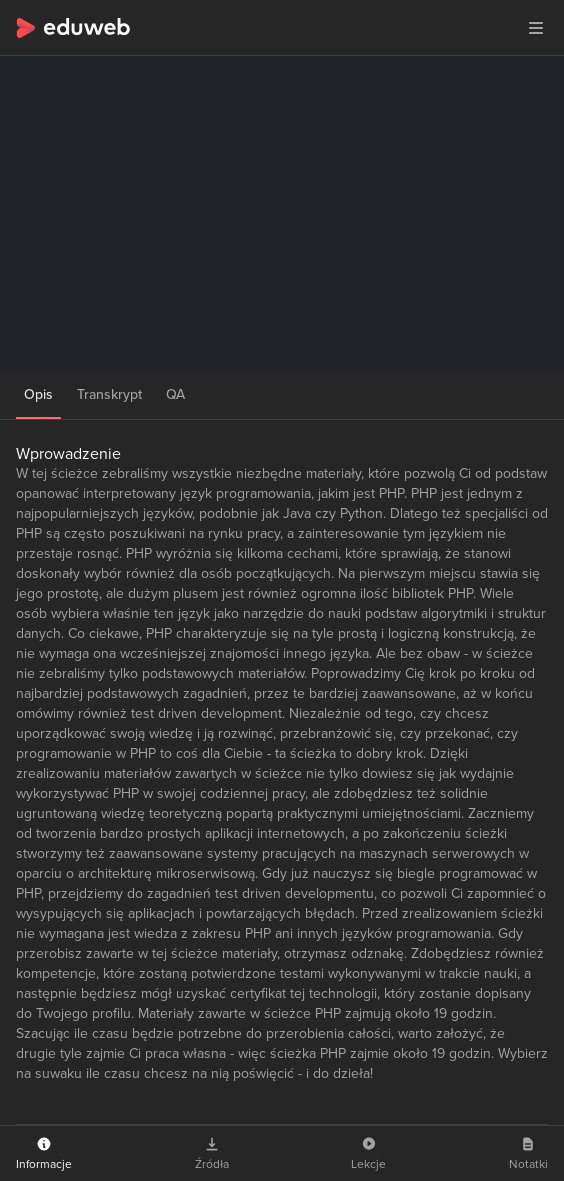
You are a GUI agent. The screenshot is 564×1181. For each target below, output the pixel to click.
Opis (38, 394)
